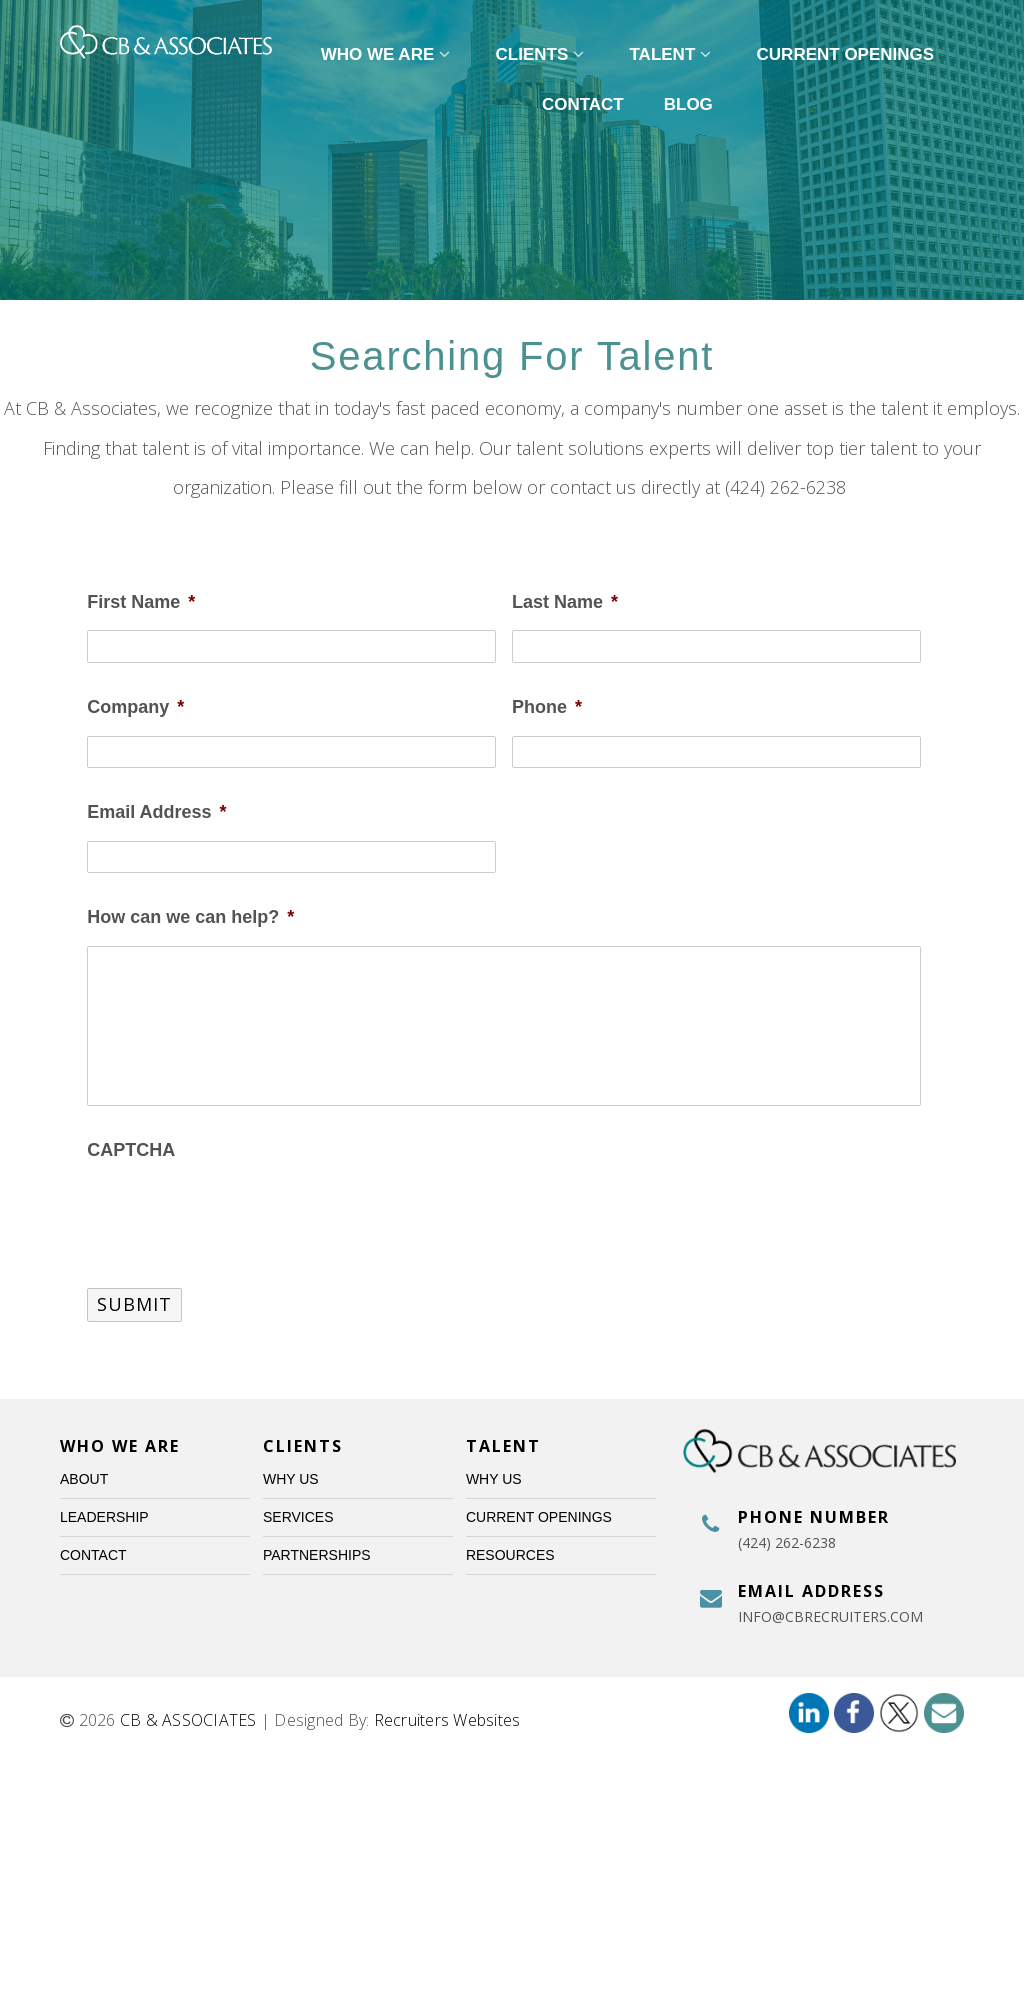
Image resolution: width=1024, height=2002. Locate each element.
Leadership (104, 1517)
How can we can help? (190, 917)
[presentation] (239, 1217)
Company (135, 707)
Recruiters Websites (447, 1720)
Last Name (565, 602)
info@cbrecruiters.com (830, 1616)
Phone (547, 707)
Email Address (156, 812)
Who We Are (388, 54)
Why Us (291, 1479)
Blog (688, 104)
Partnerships (317, 1555)
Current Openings (846, 54)
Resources (510, 1555)
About (84, 1479)
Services (298, 1517)
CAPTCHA (131, 1150)
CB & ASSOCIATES (188, 1720)
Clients (543, 54)
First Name (141, 602)
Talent (673, 54)
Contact (583, 104)
